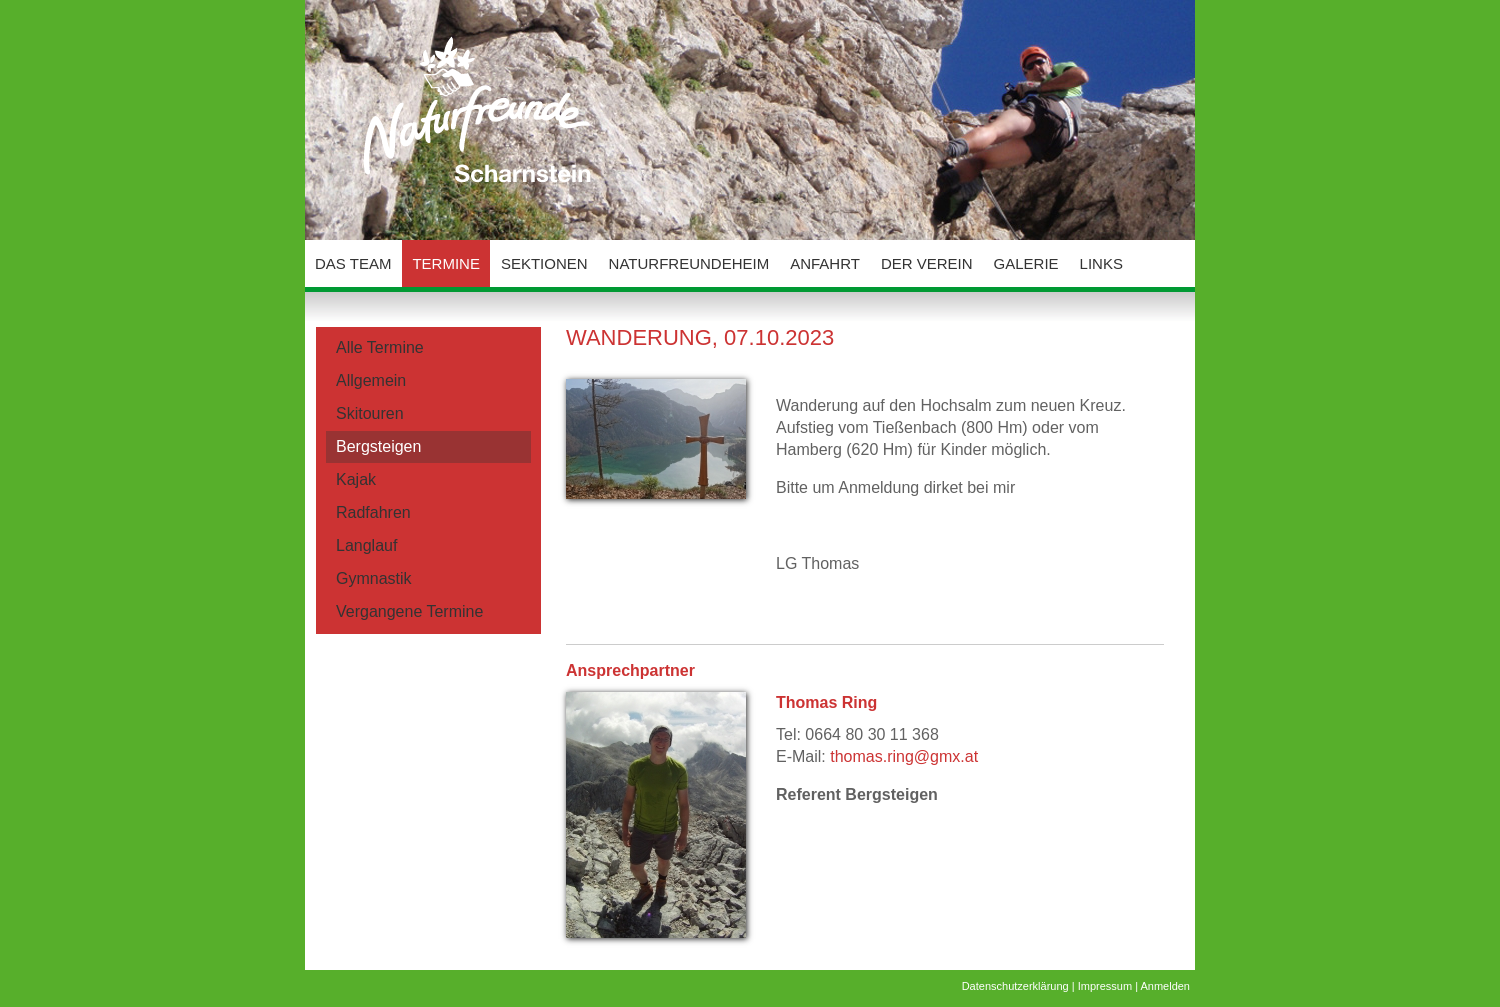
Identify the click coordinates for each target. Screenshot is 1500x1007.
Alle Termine (380, 347)
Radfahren (373, 512)
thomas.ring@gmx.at (904, 756)
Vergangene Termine (409, 611)
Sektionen (544, 263)
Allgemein (371, 380)
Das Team (353, 263)
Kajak (356, 479)
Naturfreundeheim (689, 263)
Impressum (1105, 986)
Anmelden (1165, 986)
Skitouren (370, 413)
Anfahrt (825, 263)
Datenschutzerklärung (1015, 986)
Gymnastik (374, 578)
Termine (446, 263)
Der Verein (927, 263)
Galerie (1026, 263)
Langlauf (366, 545)
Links (1101, 263)
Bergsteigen (378, 446)
